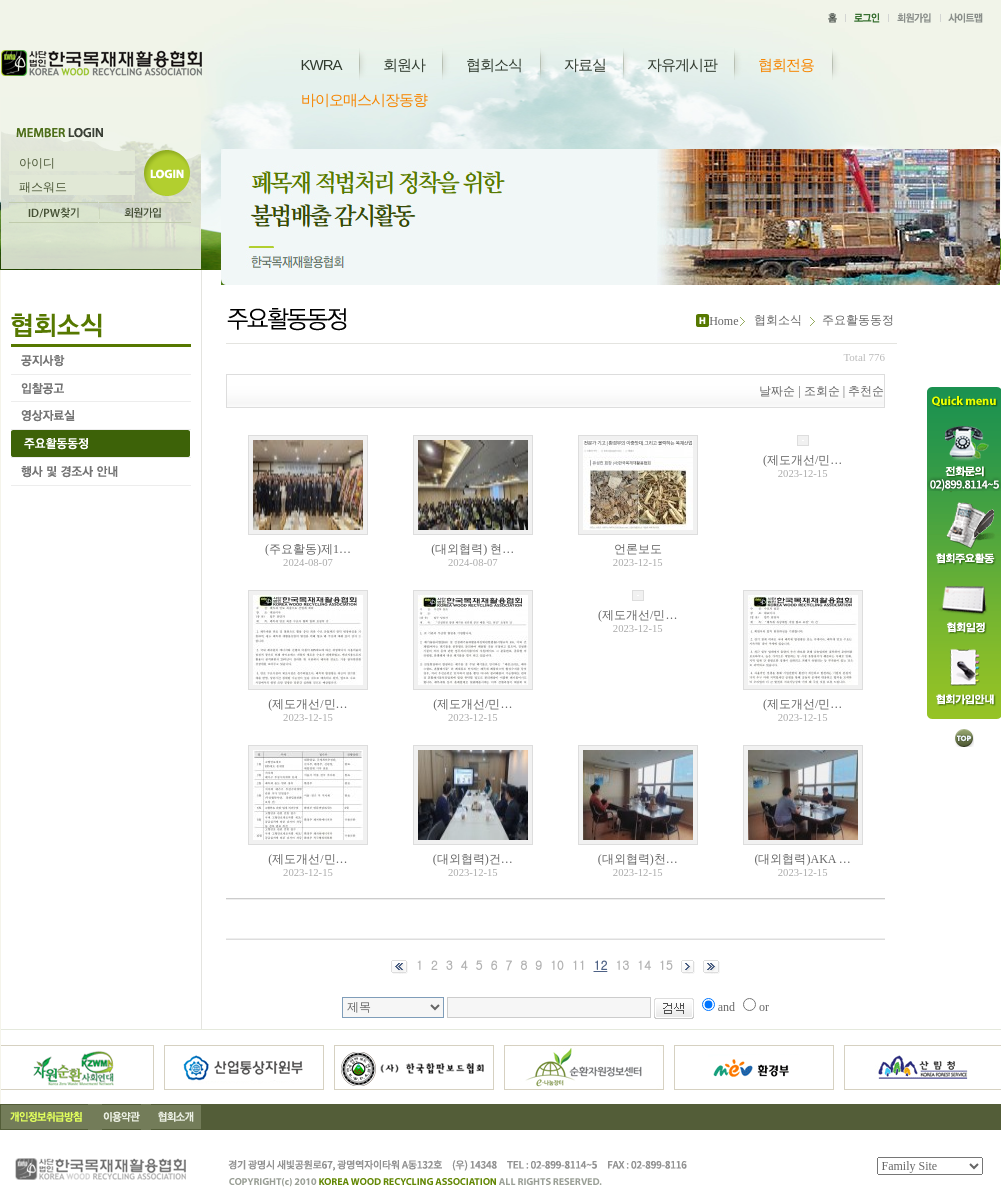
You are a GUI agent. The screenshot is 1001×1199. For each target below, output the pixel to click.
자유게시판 (682, 64)
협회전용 (786, 64)
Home (723, 321)
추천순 (866, 391)
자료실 (585, 64)
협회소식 (494, 64)
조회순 (822, 391)
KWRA (321, 64)
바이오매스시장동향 (364, 99)
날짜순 (777, 391)
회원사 (404, 64)
